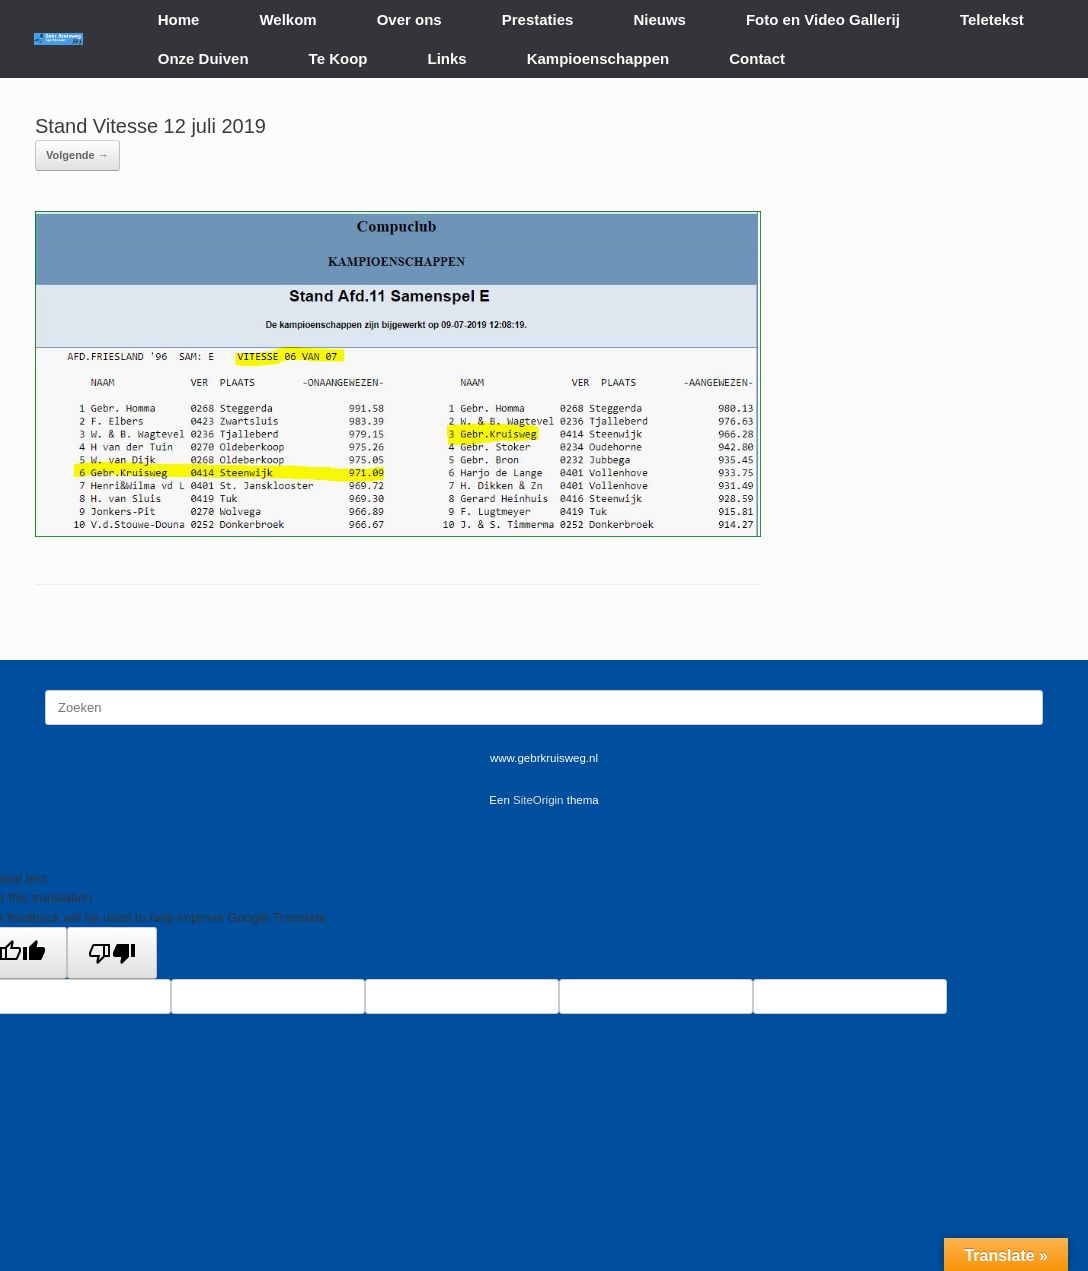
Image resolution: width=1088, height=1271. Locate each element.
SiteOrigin (538, 800)
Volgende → (77, 155)
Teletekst (992, 19)
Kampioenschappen (598, 58)
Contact (757, 58)
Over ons (409, 19)
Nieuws (659, 19)
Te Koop (338, 58)
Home (179, 19)
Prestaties (538, 19)
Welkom (287, 19)
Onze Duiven (203, 58)
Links (447, 58)
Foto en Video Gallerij (823, 19)
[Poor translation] (112, 953)
